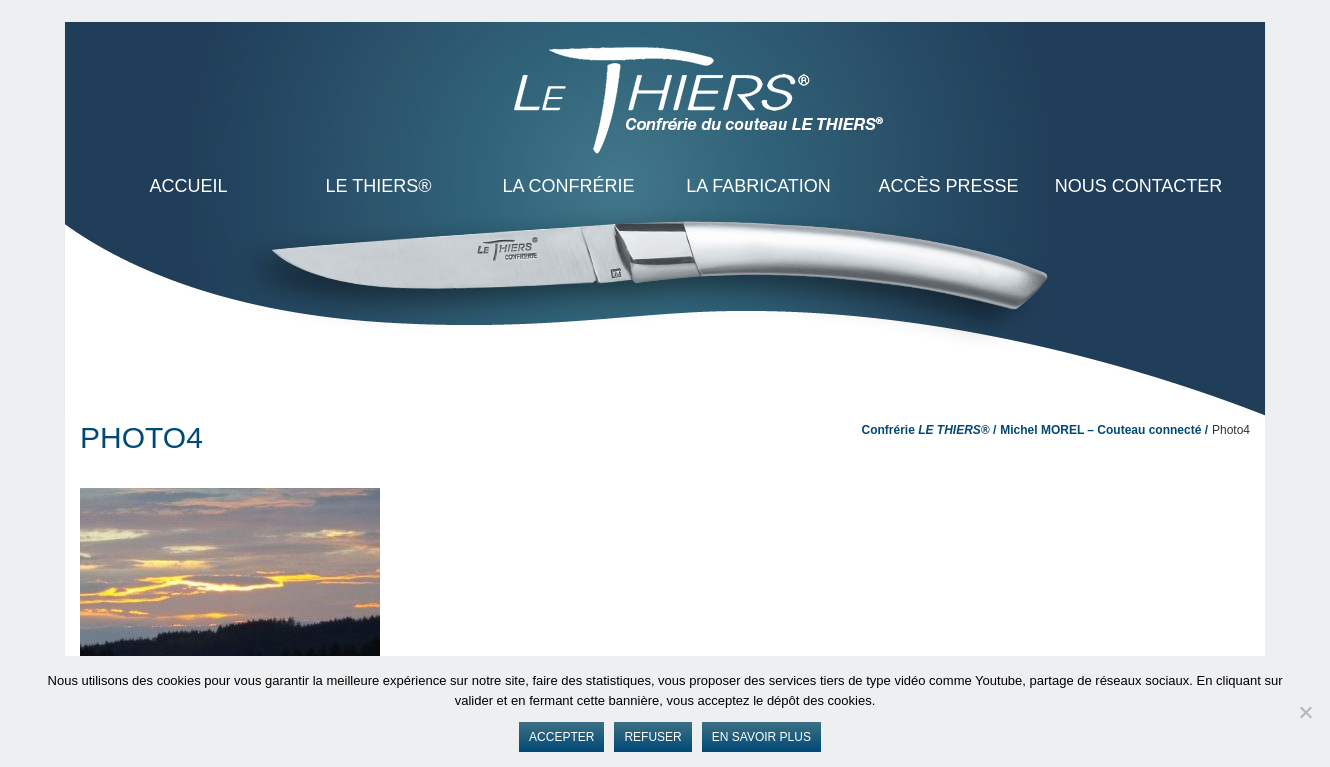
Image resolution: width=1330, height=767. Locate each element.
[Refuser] (1305, 712)
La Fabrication (758, 186)
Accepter (561, 737)
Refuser (652, 737)
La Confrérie (568, 186)
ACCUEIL (188, 186)
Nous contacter (1139, 186)
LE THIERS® (379, 186)
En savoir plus (761, 737)
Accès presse (948, 186)
